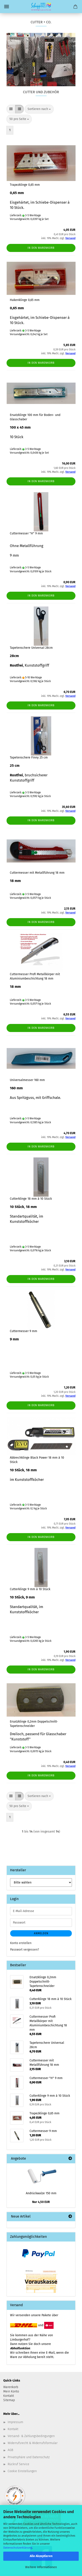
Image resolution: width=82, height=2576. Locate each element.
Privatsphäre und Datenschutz (29, 2457)
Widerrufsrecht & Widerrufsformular (33, 2443)
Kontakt (13, 2429)
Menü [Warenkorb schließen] (6, 6)
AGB (10, 2450)
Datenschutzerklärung (17, 2547)
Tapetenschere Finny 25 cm (29, 757)
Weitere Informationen (41, 2567)
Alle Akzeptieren (41, 2556)
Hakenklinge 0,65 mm (25, 300)
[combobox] (39, 109)
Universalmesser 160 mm (27, 1080)
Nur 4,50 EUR (41, 2202)
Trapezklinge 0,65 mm (25, 185)
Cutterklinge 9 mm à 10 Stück (30, 1589)
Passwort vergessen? (24, 1949)
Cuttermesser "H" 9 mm (26, 533)
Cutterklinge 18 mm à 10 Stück (31, 1199)
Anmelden (41, 1933)
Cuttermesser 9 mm (23, 1331)
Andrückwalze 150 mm (41, 2193)
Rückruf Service (18, 2464)
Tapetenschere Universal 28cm (31, 648)
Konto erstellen (20, 1943)
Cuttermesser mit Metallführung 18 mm (37, 873)
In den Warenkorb (41, 247)
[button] (11, 109)
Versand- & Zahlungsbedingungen (31, 2436)
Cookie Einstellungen (22, 2471)
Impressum (15, 2422)
